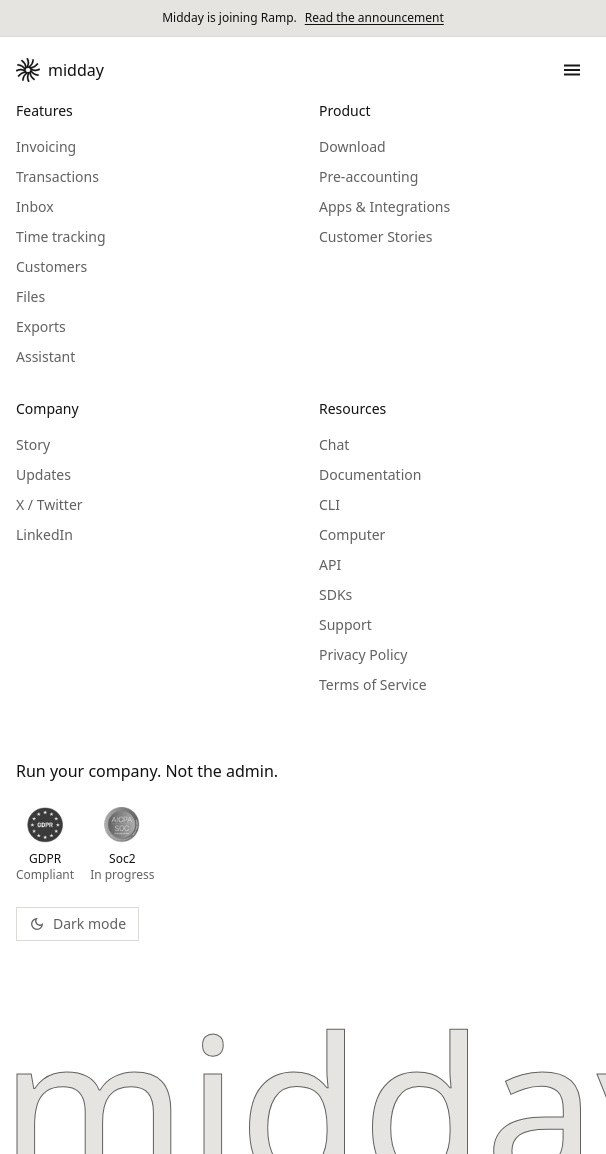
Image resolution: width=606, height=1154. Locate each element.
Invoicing (46, 146)
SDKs (335, 594)
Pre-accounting (368, 176)
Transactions (57, 176)
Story (33, 444)
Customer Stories (375, 236)
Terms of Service (373, 684)
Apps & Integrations (384, 206)
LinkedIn (44, 534)
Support (345, 624)
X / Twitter (49, 504)
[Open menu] (568, 70)
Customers (51, 266)
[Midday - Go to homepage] (60, 70)
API (330, 564)
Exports (41, 326)
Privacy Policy (363, 654)
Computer (352, 534)
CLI (329, 504)
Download (352, 146)
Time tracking (61, 236)
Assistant (45, 356)
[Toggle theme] (77, 924)
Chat (334, 444)
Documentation (370, 474)
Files (30, 296)
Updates (43, 474)
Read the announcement (374, 18)
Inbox (35, 206)
